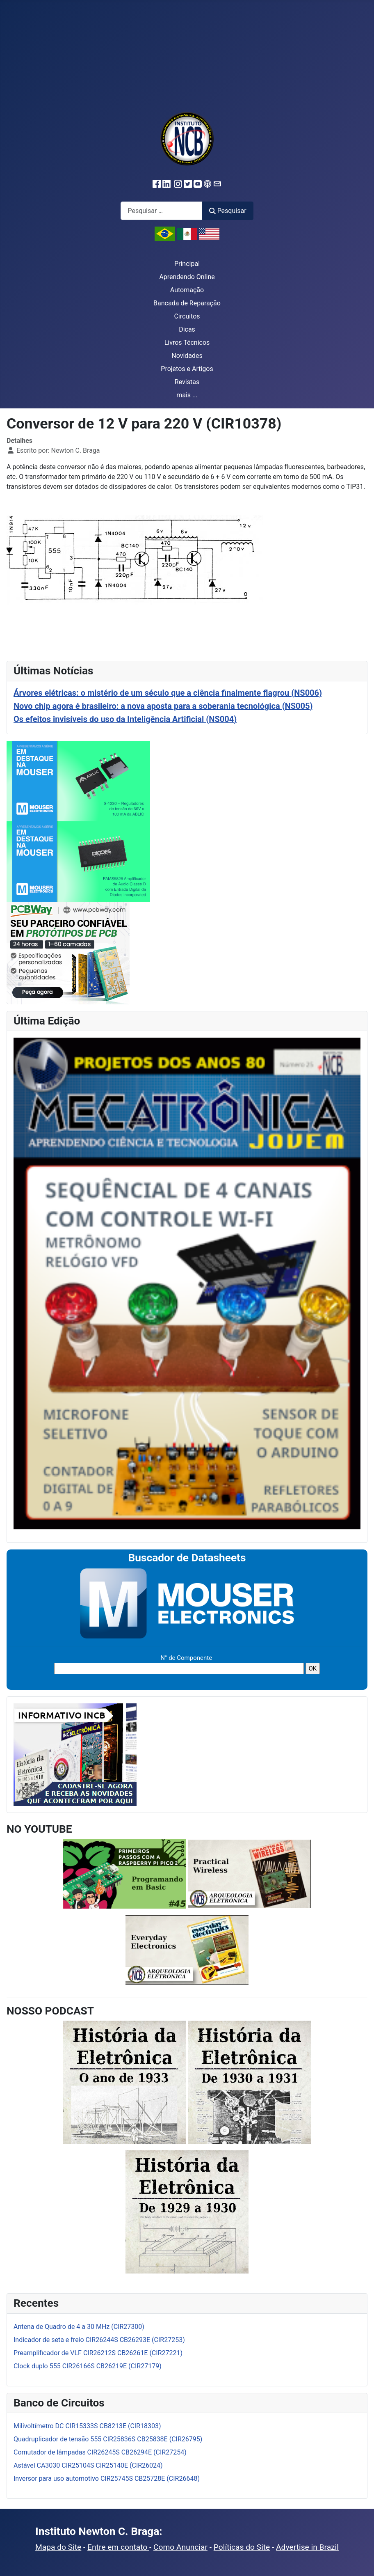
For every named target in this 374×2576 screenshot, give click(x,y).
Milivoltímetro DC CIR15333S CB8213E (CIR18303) (87, 2426)
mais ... (187, 395)
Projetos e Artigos (187, 369)
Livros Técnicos (187, 342)
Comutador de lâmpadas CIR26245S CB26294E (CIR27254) (100, 2452)
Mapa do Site (58, 2547)
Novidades (187, 356)
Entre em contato (118, 2547)
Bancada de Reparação (187, 303)
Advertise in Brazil (307, 2547)
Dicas (187, 329)
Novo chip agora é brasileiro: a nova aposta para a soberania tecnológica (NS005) (163, 706)
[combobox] (162, 211)
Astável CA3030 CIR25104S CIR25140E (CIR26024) (88, 2465)
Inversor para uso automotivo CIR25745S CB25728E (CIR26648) (107, 2478)
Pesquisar (227, 211)
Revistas (187, 382)
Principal (187, 264)
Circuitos (187, 316)
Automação (187, 290)
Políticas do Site (242, 2547)
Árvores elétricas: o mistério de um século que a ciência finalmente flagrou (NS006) (168, 693)
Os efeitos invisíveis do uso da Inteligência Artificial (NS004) (125, 719)
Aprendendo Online (186, 277)
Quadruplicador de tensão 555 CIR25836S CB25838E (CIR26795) (108, 2439)
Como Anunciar (180, 2547)
